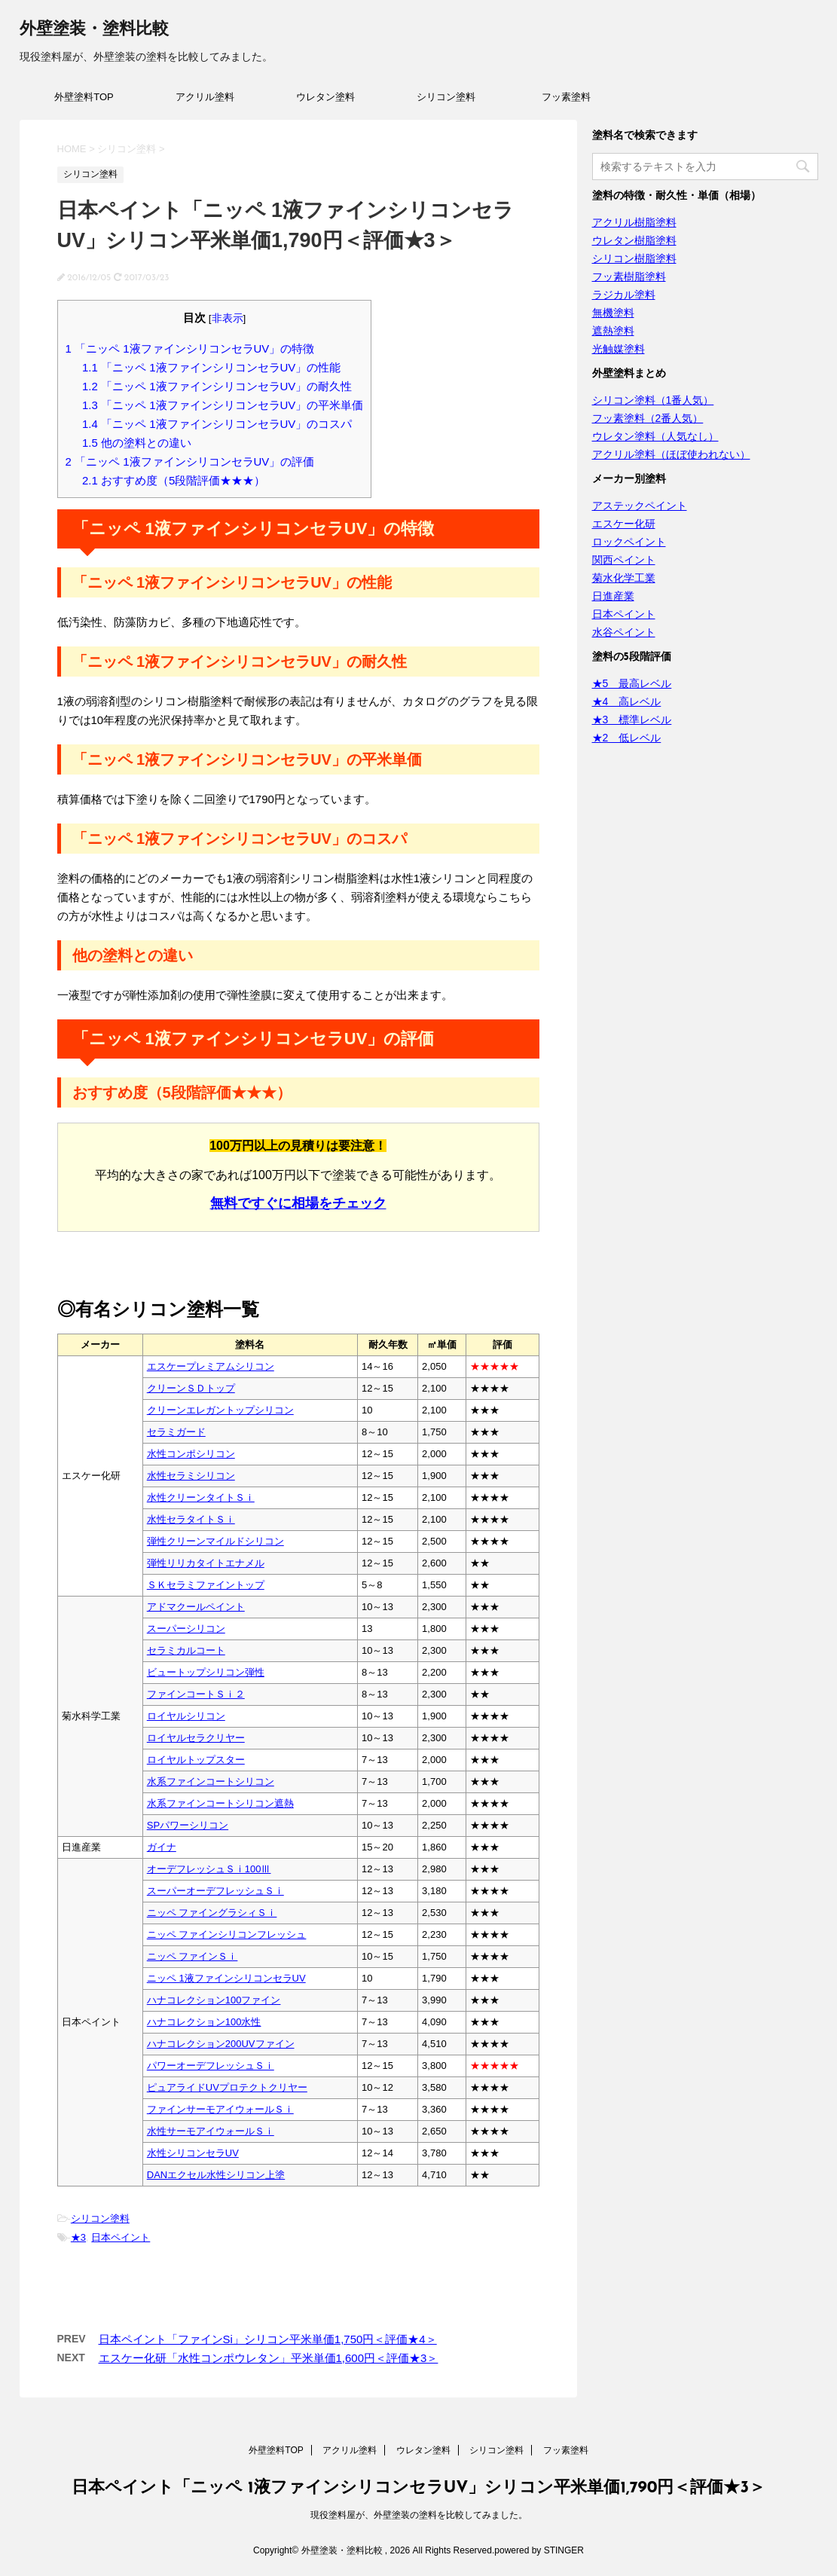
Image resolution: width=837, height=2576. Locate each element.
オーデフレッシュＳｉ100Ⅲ (209, 1869)
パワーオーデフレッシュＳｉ (210, 2065)
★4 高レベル (626, 701)
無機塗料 (613, 313)
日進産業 (613, 596)
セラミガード (176, 1432)
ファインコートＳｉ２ (196, 1694)
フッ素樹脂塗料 (629, 276)
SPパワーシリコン (187, 1825)
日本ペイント (120, 2237)
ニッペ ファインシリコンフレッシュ (227, 1934)
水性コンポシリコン (191, 1453)
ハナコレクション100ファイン (214, 2000)
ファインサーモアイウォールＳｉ (220, 2109)
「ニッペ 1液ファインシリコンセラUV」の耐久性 (217, 386)
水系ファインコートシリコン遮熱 (220, 1803)
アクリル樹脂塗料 (634, 222)
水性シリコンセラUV (193, 2153)
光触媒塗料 (618, 349)
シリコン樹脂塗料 (634, 258)
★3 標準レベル (632, 720)
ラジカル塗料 (623, 295)
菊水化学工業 (623, 578)
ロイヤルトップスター (196, 1759)
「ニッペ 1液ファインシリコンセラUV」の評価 (190, 461)
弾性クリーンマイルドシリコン (215, 1541)
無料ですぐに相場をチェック (298, 1203)
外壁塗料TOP (84, 96)
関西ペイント (623, 560)
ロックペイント (629, 542)
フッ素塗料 (566, 96)
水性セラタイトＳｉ (191, 1519)
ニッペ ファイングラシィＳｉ (212, 1912)
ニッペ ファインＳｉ (192, 1956)
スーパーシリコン (186, 1628)
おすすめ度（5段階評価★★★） (173, 480)
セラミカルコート (186, 1650)
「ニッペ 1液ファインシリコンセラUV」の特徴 (190, 348)
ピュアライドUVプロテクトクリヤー (227, 2087)
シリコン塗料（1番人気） (653, 400)
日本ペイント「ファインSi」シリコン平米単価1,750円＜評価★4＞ (268, 2339)
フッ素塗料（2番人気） (648, 418)
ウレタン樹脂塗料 (634, 240)
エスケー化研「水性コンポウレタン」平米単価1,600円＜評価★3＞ (268, 2357)
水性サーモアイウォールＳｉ (210, 2131)
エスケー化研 (623, 524)
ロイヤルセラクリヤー (196, 1737)
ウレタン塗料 (325, 96)
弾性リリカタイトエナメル (205, 1563)
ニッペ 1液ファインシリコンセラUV (226, 1978)
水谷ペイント (623, 632)
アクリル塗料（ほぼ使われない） (671, 454)
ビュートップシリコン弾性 (205, 1672)
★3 (78, 2237)
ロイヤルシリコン (186, 1716)
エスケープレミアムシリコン (210, 1366)
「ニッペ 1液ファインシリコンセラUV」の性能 (211, 367)
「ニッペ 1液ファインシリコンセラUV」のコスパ (217, 423)
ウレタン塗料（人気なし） (655, 436)
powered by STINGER (539, 2550)
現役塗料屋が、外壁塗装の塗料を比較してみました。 (418, 2515)
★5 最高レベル (632, 683)
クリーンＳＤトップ (191, 1388)
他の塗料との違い (136, 442)
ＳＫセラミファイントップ (205, 1585)
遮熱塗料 (613, 331)
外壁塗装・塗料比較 (94, 29)
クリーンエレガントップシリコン (220, 1410)
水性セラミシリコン (191, 1475)
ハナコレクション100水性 (204, 2021)
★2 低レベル (626, 738)
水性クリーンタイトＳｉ (201, 1497)
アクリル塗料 (205, 96)
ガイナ (161, 1847)
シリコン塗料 (446, 96)
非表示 (227, 318)
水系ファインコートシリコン (210, 1781)
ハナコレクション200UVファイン (221, 2043)
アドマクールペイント (196, 1606)
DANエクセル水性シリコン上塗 (216, 2174)
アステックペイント (639, 506)
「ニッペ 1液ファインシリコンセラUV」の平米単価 (222, 405)
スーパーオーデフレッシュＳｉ (215, 1890)
